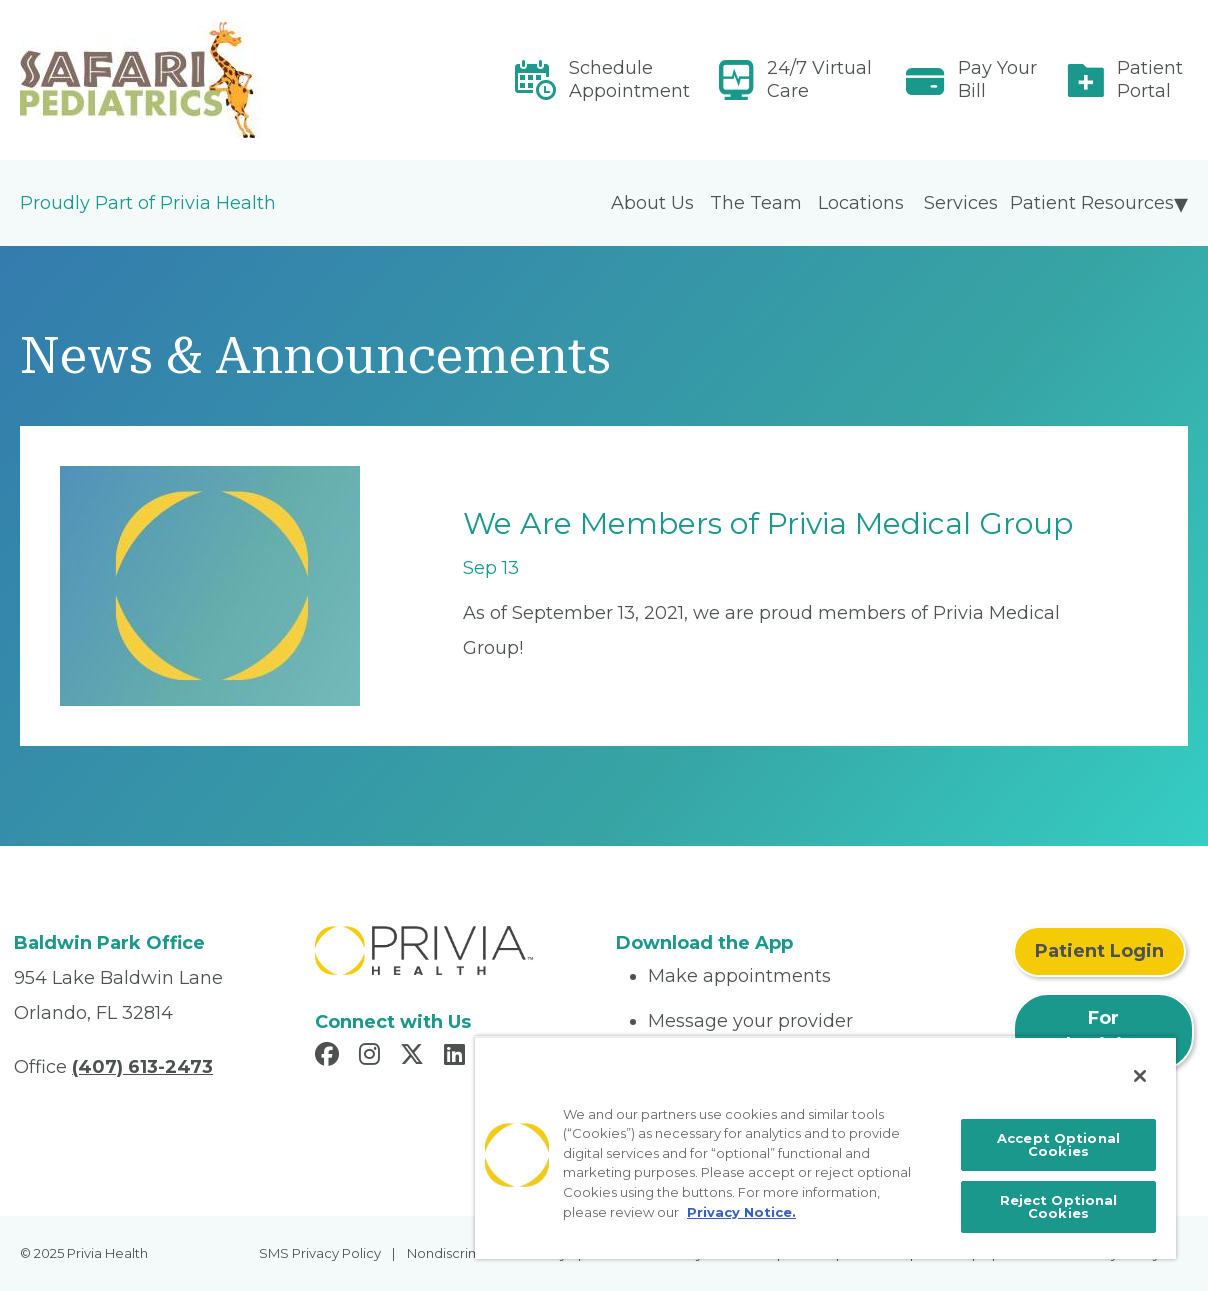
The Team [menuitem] (756, 203)
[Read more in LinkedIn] (457, 1057)
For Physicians (1104, 1031)
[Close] (1140, 1076)
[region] (825, 1147)
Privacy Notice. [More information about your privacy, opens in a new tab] (741, 1212)
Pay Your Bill (997, 79)
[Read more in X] (415, 1057)
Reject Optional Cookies (1059, 1206)
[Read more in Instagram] (372, 1057)
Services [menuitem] (961, 203)
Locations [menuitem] (861, 203)
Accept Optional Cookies (1058, 1144)
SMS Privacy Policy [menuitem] (320, 1253)
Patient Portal (1150, 79)
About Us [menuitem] (652, 203)
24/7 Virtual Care (819, 79)
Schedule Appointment (629, 79)
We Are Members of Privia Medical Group (768, 523)
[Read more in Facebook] (330, 1057)
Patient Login (1099, 951)
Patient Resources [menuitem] (1092, 203)
